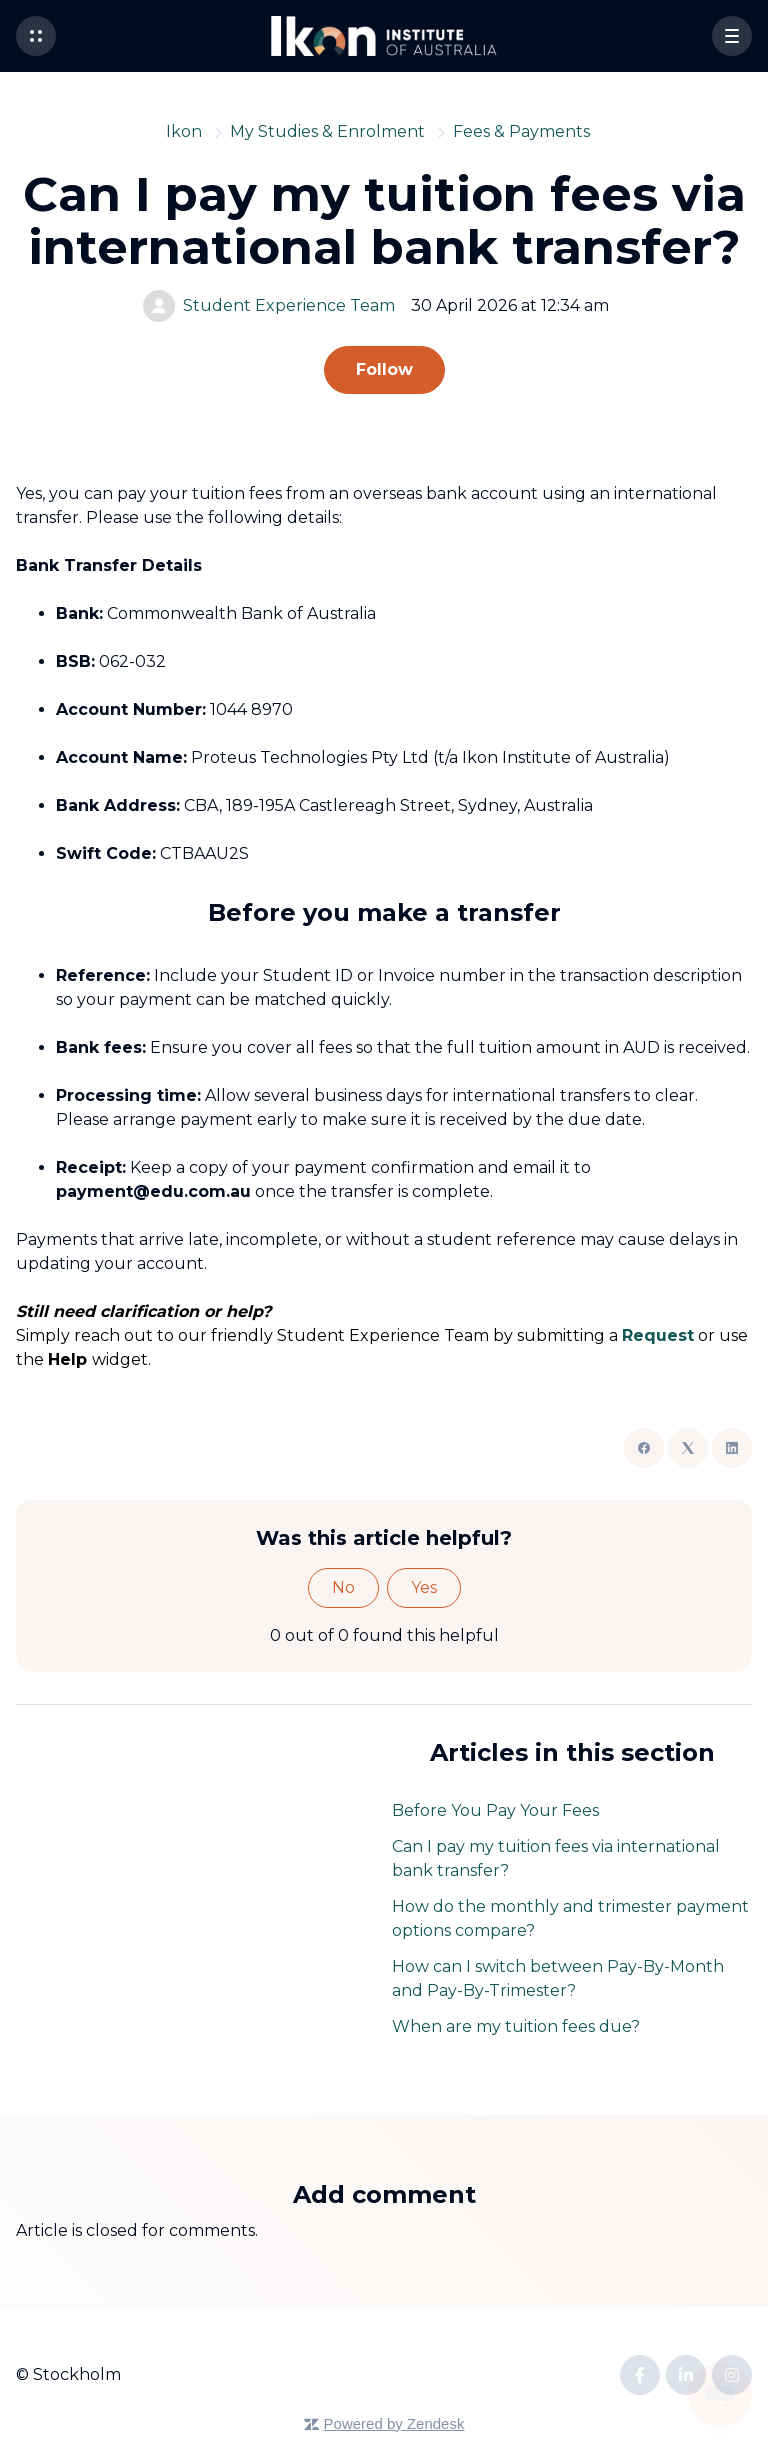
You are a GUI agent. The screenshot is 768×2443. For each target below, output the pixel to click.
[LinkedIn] (732, 1448)
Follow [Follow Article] (384, 369)
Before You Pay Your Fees (495, 1810)
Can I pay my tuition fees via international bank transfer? (556, 1858)
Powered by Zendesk (394, 2423)
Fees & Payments (521, 131)
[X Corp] (688, 1448)
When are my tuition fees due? (516, 2026)
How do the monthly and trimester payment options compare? (570, 1918)
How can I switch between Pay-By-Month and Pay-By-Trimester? (558, 1978)
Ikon (184, 131)
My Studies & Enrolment (327, 131)
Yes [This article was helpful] (424, 1587)
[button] (36, 36)
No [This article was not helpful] (343, 1587)
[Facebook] (644, 1448)
